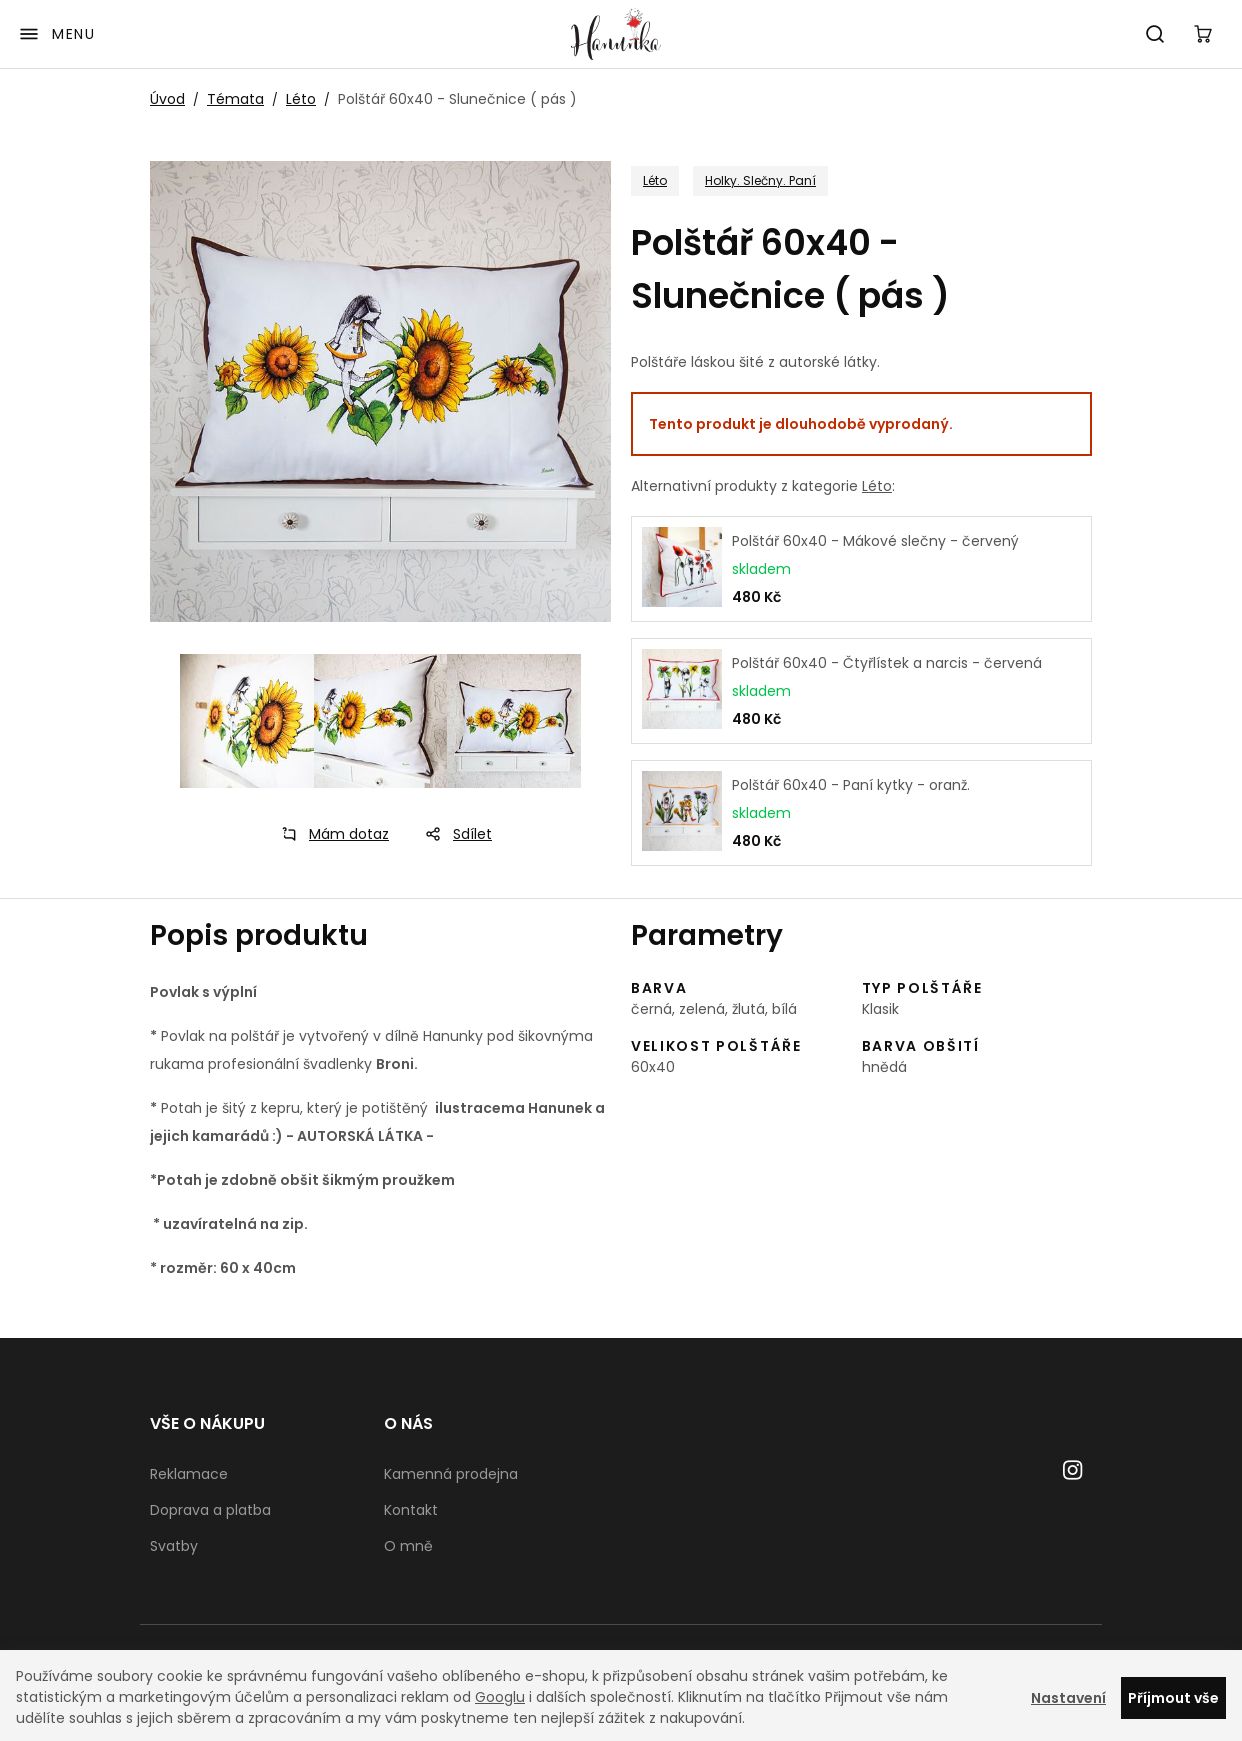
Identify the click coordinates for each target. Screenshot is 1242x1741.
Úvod (167, 99)
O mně (408, 1546)
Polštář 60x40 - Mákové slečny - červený (875, 541)
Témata (235, 99)
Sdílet (452, 834)
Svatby (174, 1546)
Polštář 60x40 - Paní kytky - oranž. (851, 785)
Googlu (500, 1697)
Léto (301, 99)
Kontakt (411, 1510)
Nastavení (1068, 1698)
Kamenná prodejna (451, 1474)
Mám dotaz (329, 834)
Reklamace (189, 1474)
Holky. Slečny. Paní (760, 180)
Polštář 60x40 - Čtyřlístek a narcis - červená (887, 663)
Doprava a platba (210, 1510)
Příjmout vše (1173, 1698)
